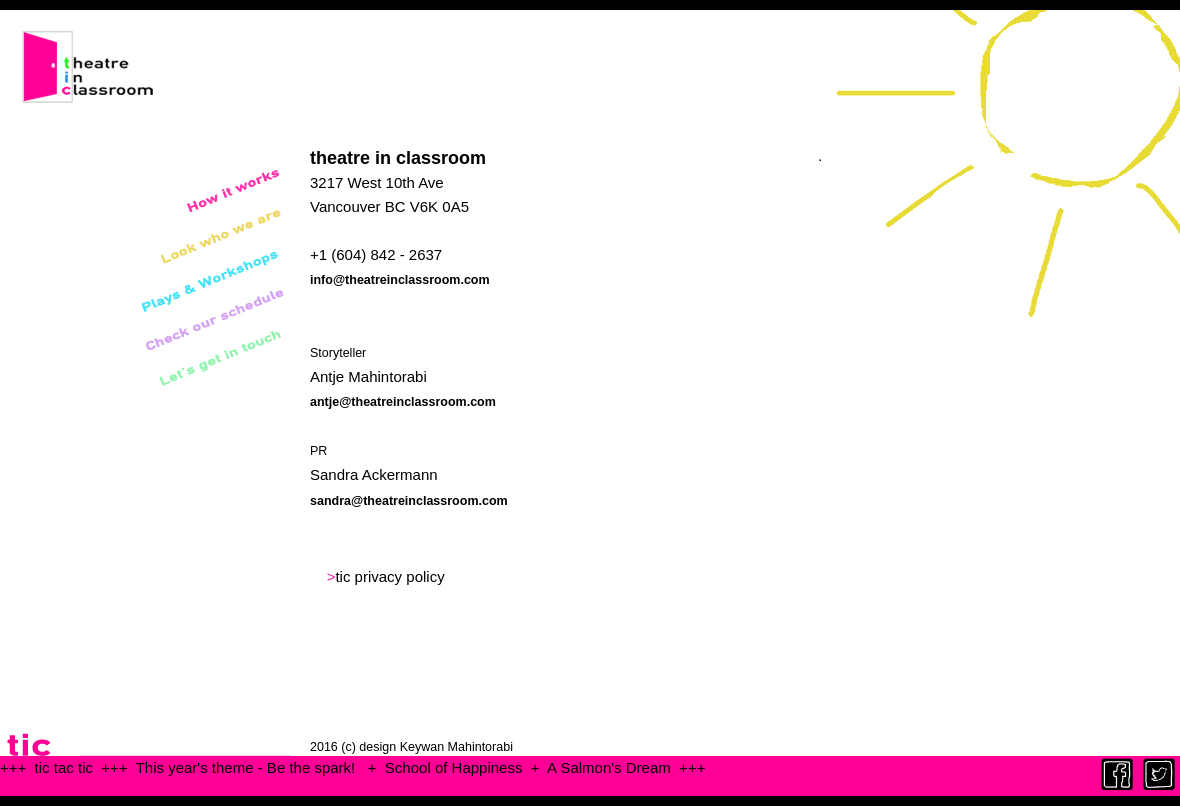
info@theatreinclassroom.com (400, 280)
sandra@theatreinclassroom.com (409, 501)
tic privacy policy (389, 576)
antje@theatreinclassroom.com (403, 402)
